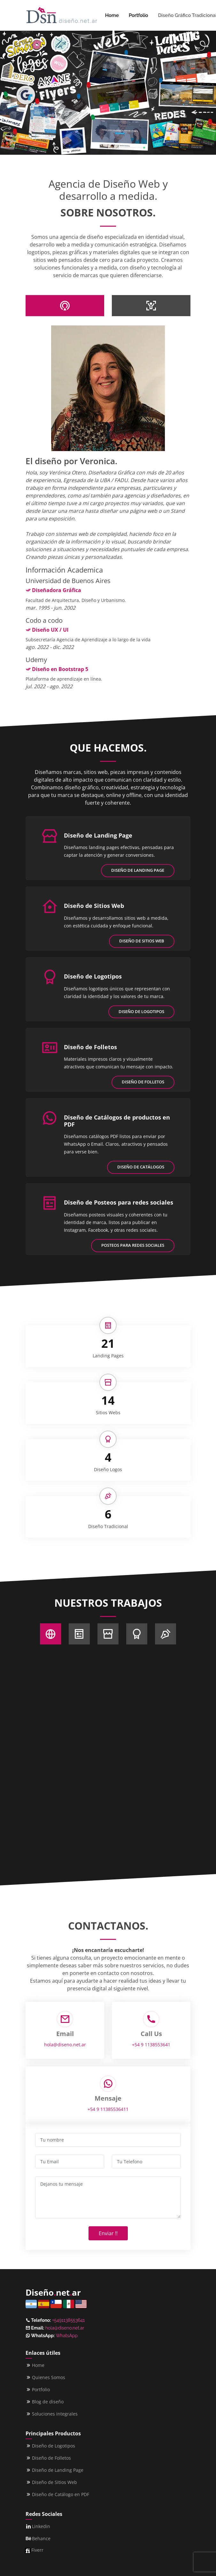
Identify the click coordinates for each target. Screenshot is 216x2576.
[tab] (65, 305)
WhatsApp (66, 2335)
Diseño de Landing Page (98, 835)
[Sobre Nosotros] (50, 1633)
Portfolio (138, 15)
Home (112, 15)
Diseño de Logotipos (93, 976)
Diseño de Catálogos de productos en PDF (117, 1120)
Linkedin (41, 2526)
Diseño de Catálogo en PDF (60, 2494)
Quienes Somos (48, 2377)
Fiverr (37, 2550)
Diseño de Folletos (90, 1047)
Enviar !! (108, 2233)
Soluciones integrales (55, 2414)
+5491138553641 (68, 2320)
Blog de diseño (48, 2402)
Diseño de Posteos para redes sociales (118, 1202)
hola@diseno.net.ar (65, 2044)
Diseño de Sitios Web (94, 905)
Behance (41, 2538)
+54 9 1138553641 (151, 2044)
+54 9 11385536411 (108, 2109)
